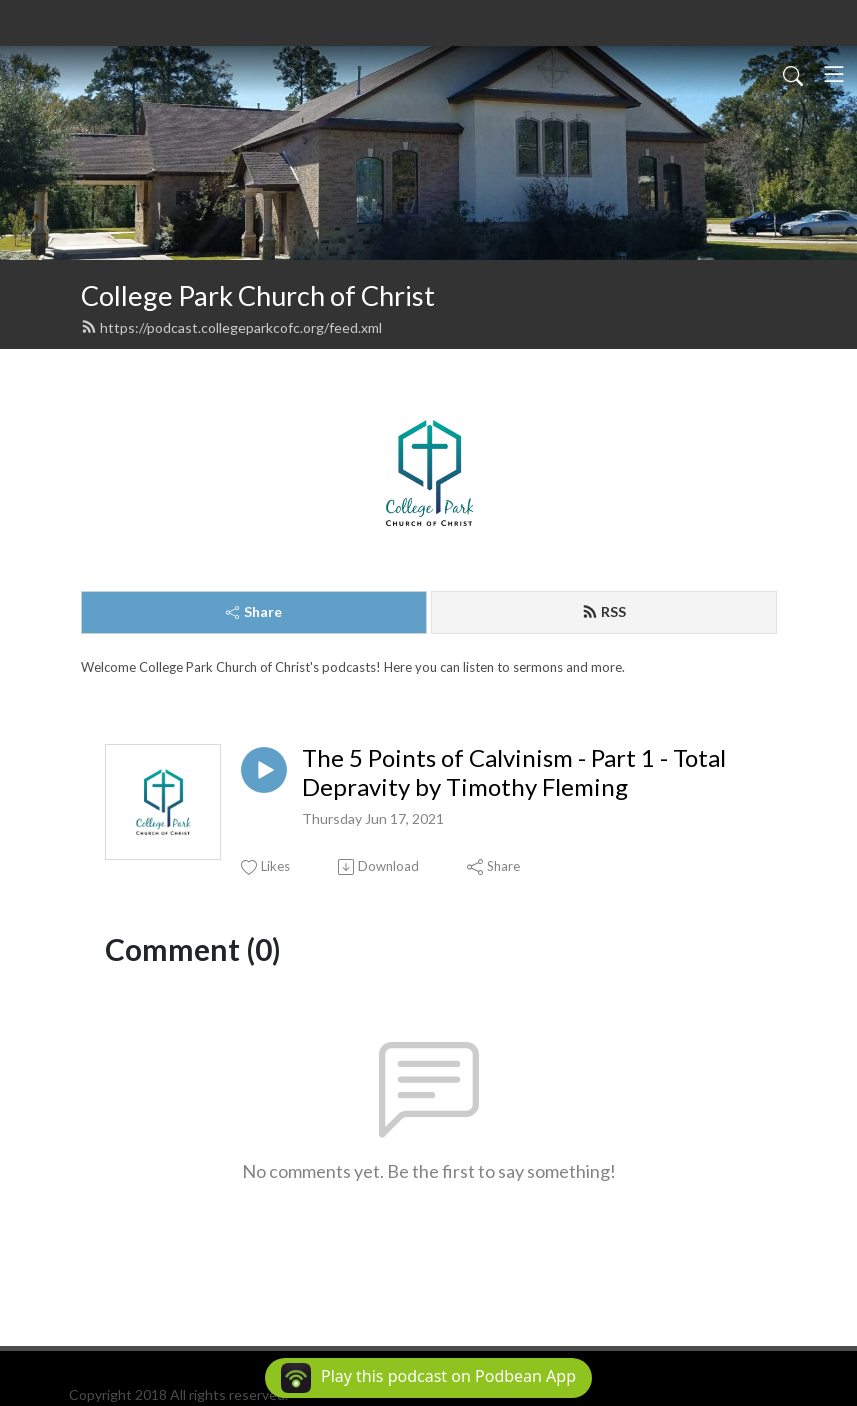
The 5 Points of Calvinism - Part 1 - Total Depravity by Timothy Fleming (514, 772)
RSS (604, 611)
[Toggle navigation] (834, 74)
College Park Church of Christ (258, 295)
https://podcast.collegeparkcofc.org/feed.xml (231, 327)
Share (254, 611)
